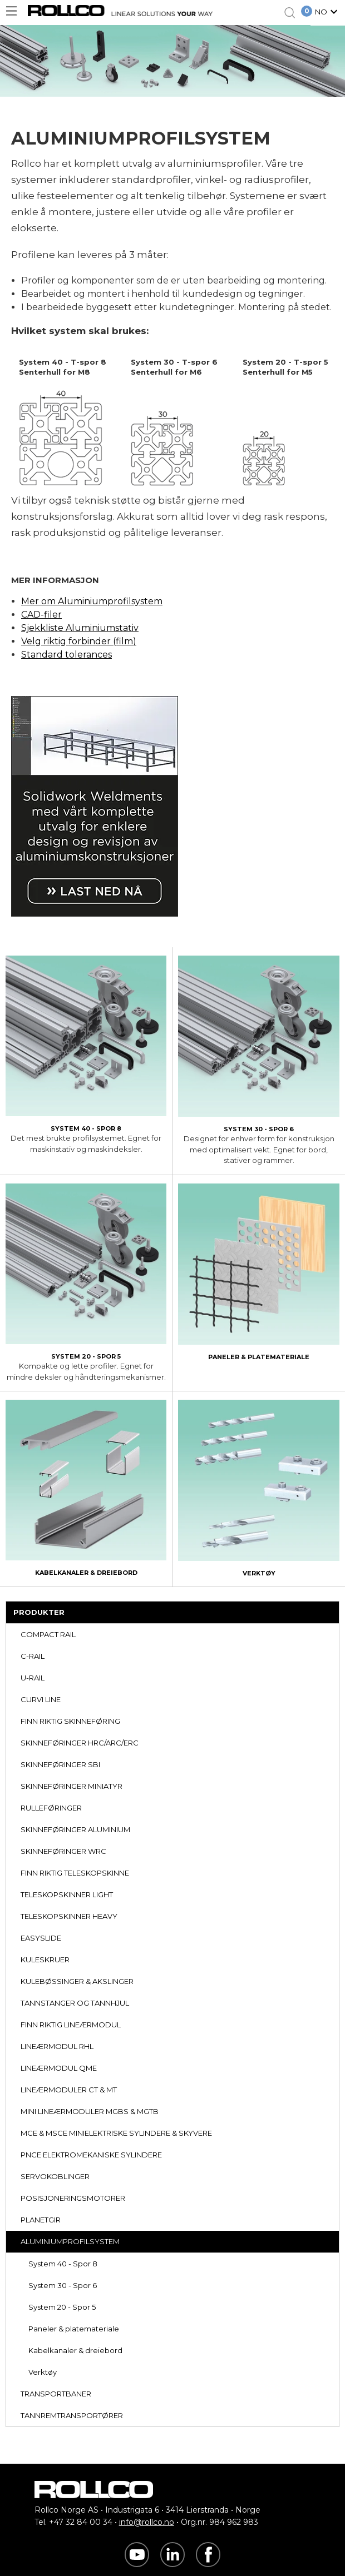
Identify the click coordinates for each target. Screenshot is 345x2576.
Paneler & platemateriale (73, 2328)
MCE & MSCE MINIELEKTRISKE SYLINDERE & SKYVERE (116, 2133)
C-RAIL (33, 1656)
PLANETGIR (41, 2219)
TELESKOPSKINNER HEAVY (69, 1916)
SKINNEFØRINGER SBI (60, 1764)
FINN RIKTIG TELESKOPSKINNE (75, 1872)
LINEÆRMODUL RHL (57, 2046)
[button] (327, 13)
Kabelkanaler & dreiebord (75, 2350)
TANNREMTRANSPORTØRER (72, 2415)
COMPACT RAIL (48, 1634)
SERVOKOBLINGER (55, 2176)
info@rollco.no (146, 2522)
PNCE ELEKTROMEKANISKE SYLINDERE (91, 2154)
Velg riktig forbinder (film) (78, 641)
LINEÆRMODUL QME (59, 2067)
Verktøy (42, 2372)
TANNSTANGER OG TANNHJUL (75, 2002)
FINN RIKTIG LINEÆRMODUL (71, 2024)
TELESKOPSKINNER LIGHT (67, 1894)
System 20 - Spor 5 (62, 2307)
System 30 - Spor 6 (62, 2285)
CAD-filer (41, 614)
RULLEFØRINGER (51, 1807)
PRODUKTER (39, 1612)
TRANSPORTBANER (56, 2393)
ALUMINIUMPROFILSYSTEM (70, 2241)
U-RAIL (33, 1677)
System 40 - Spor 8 (62, 2263)
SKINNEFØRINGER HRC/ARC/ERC (80, 1742)
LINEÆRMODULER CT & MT (69, 2089)
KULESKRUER (45, 1959)
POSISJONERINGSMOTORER (73, 2198)
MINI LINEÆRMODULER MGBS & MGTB (90, 2111)
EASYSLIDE (41, 1937)
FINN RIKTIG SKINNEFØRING (70, 1721)
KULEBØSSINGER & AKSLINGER (77, 1981)
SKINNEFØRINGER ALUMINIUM (75, 1829)
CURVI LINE (41, 1699)
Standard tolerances (66, 654)
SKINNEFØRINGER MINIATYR (71, 1786)
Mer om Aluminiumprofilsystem (91, 601)
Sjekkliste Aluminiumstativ (80, 628)
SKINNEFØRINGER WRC (63, 1851)
